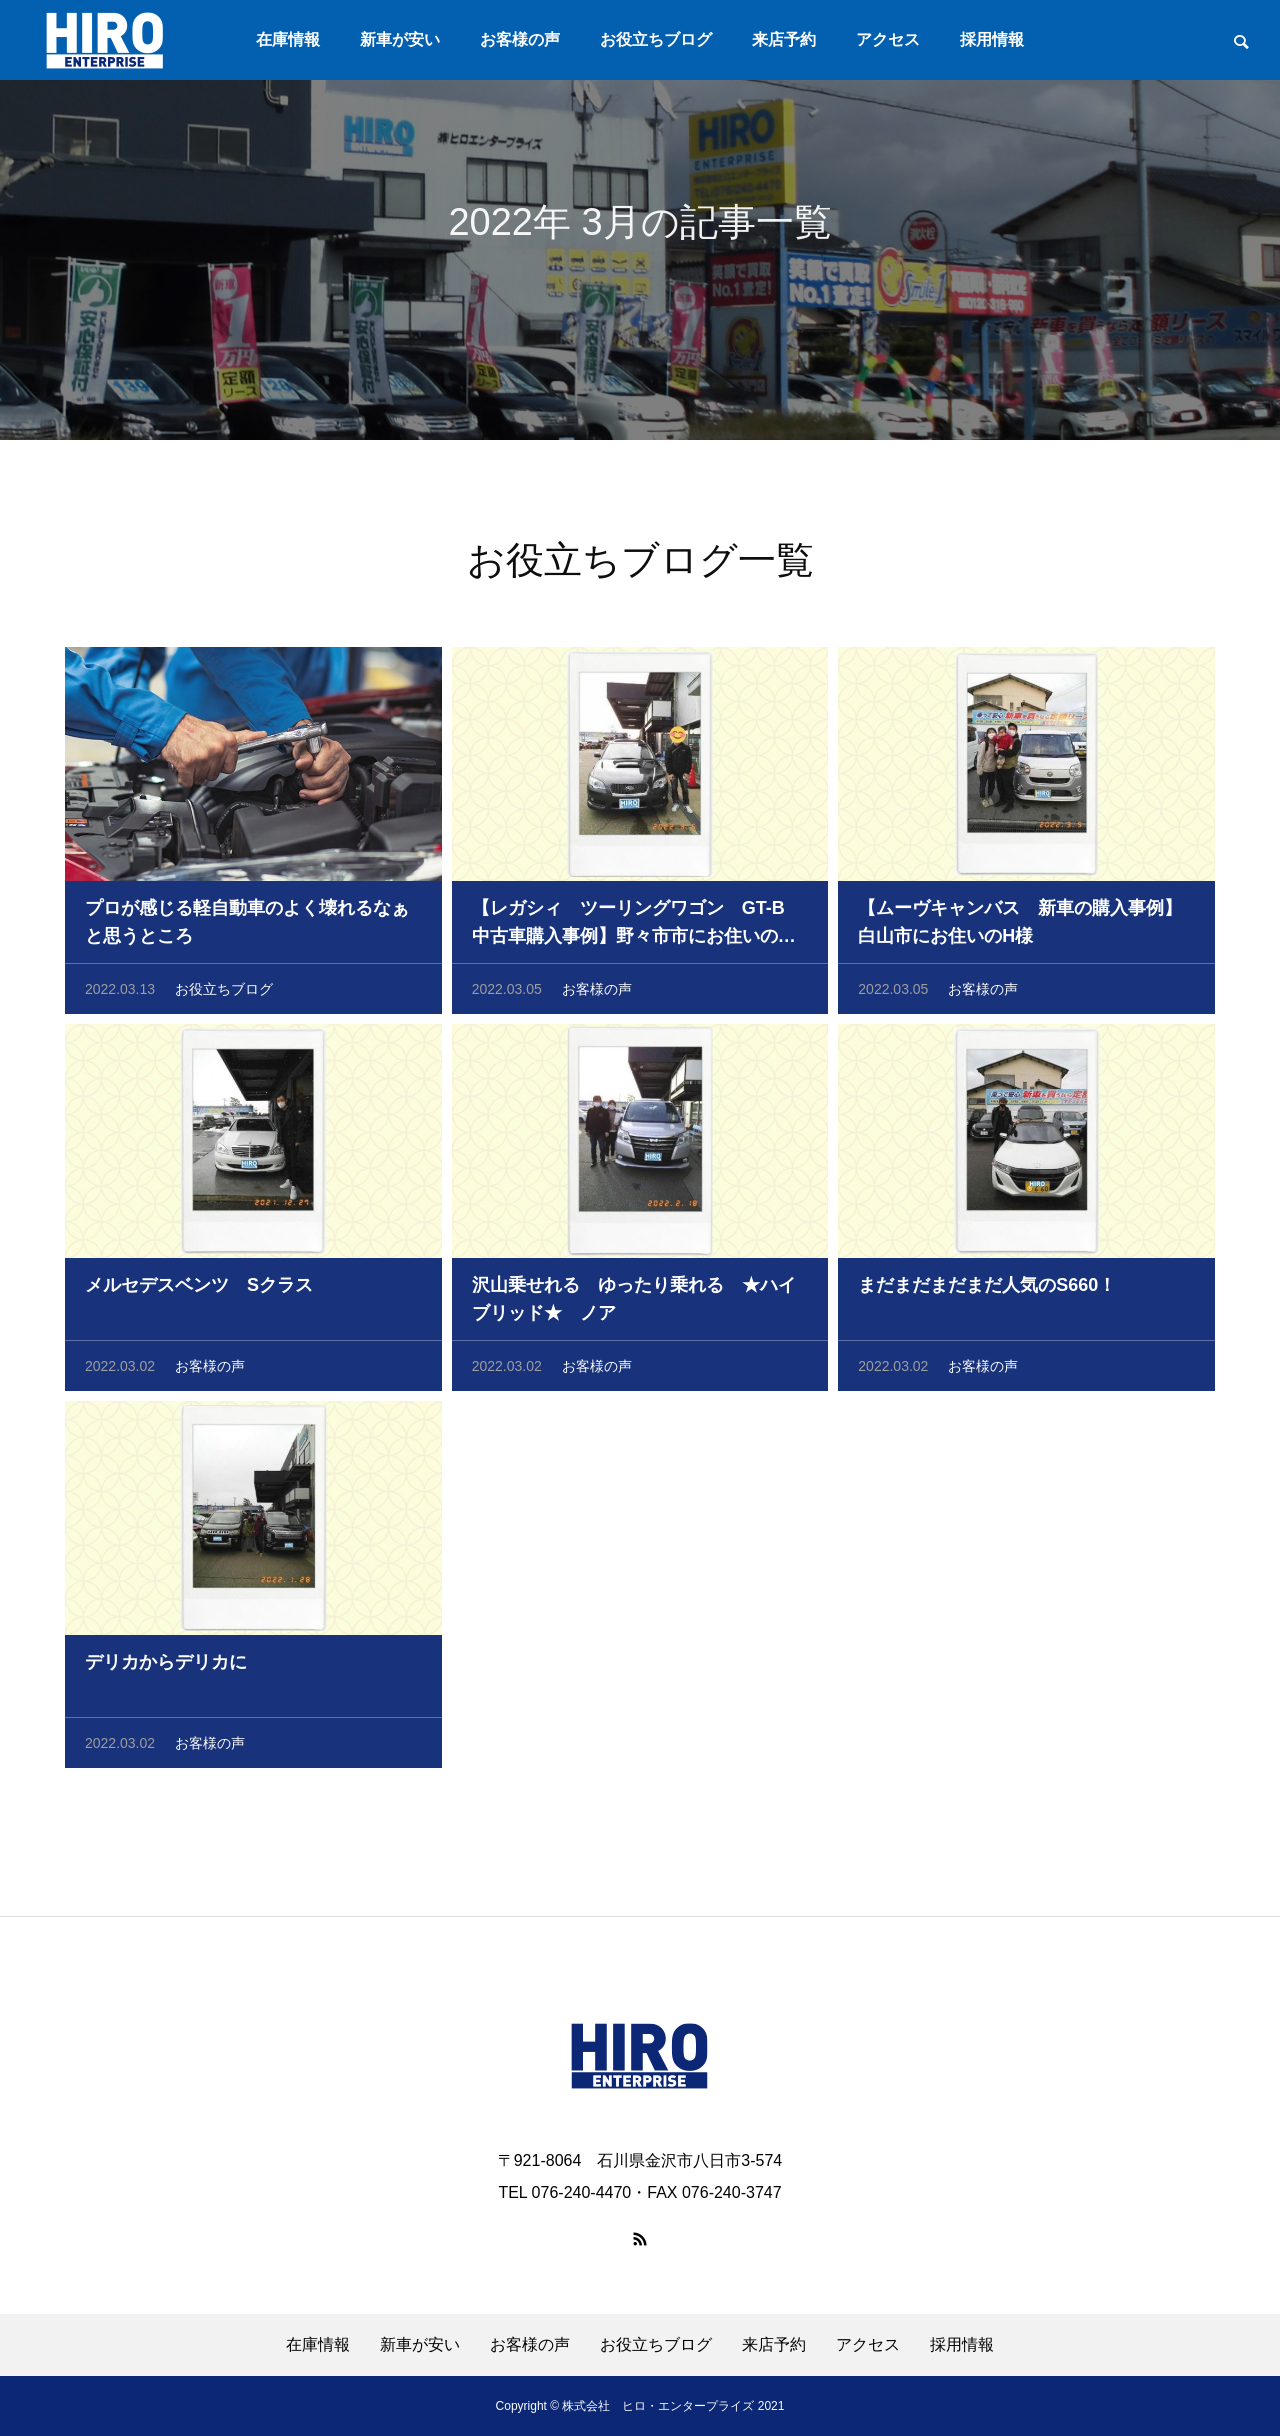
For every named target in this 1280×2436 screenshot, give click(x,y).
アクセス (888, 39)
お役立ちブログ (656, 39)
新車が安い (400, 39)
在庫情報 (288, 39)
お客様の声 (520, 39)
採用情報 (992, 39)
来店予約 (784, 39)
